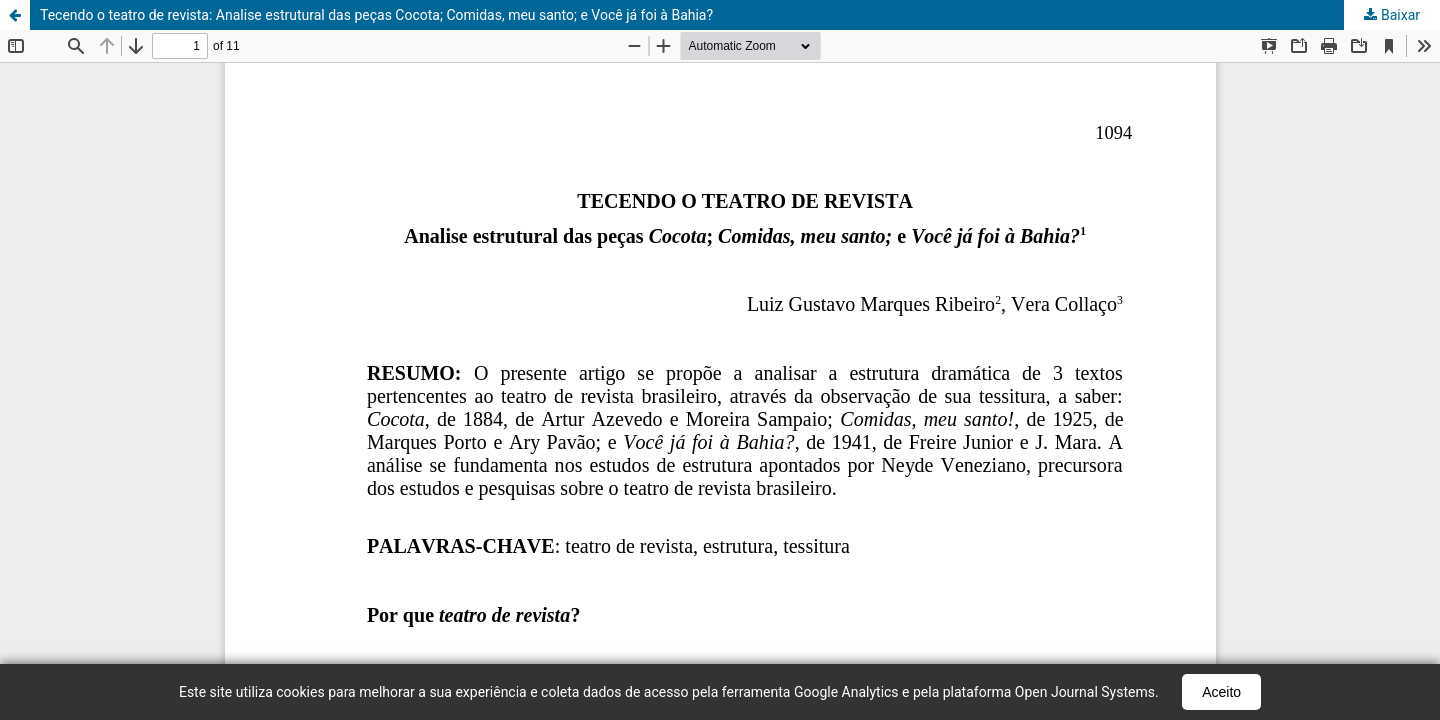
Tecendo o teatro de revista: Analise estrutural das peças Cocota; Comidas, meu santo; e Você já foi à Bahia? (376, 15)
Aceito (1221, 692)
